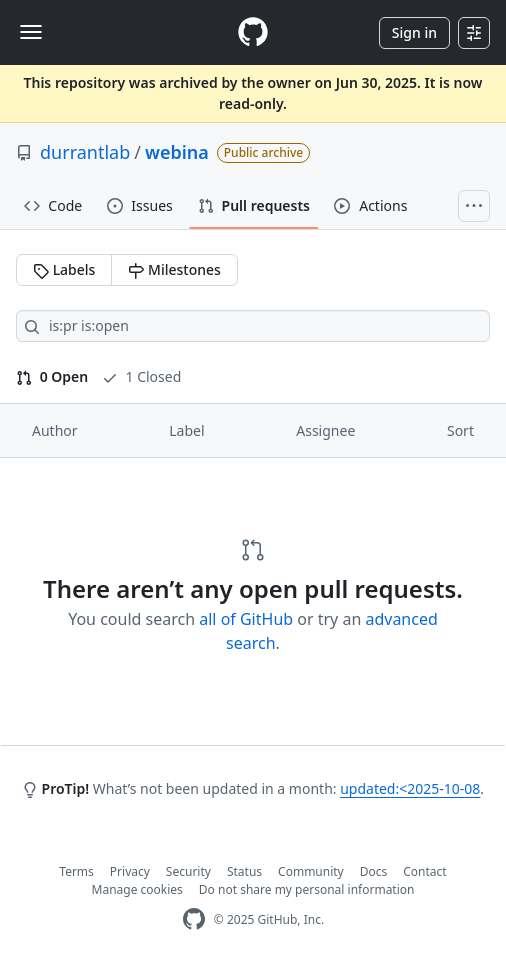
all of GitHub (246, 619)
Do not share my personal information (307, 889)
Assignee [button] (325, 430)
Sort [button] (460, 430)
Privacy (130, 871)
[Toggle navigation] (31, 32)
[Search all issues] (253, 326)
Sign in (414, 32)
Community (311, 871)
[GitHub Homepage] (194, 919)
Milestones (174, 269)
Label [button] (186, 430)
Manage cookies (137, 889)
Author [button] (55, 430)
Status (244, 871)
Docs (374, 871)
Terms (76, 871)
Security (188, 871)
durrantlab (85, 152)
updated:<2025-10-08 (410, 788)
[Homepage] (253, 32)
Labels (64, 269)
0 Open (52, 376)
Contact (424, 871)
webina (177, 152)
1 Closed (141, 376)
